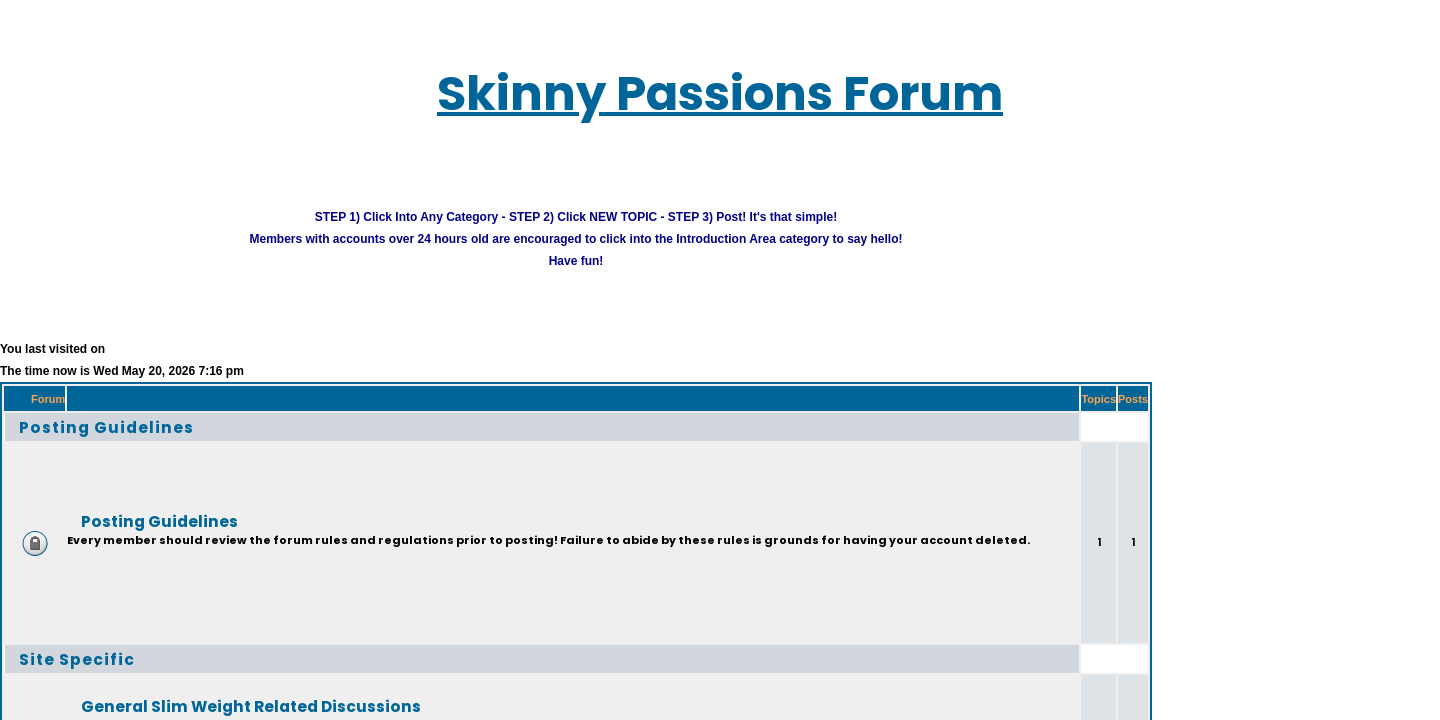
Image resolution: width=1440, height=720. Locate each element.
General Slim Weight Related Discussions (192, 679)
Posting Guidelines (77, 400)
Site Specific (53, 632)
